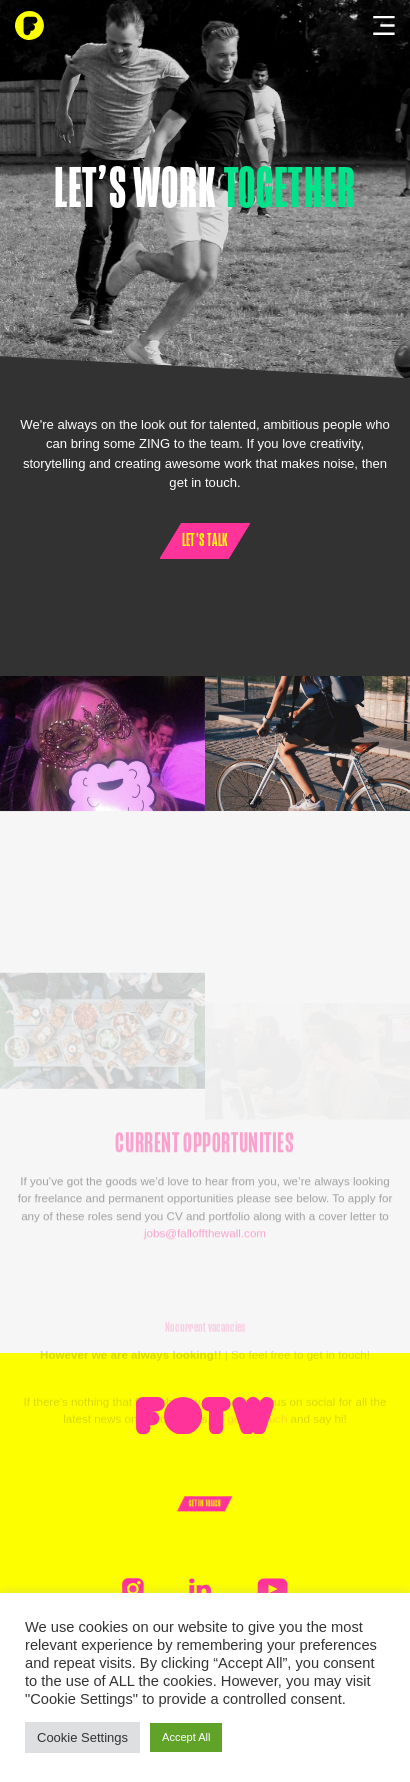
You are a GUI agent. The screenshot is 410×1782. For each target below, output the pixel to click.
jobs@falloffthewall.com (205, 1270)
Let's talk (205, 540)
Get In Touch (205, 1503)
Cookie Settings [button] (82, 1737)
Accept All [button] (186, 1737)
